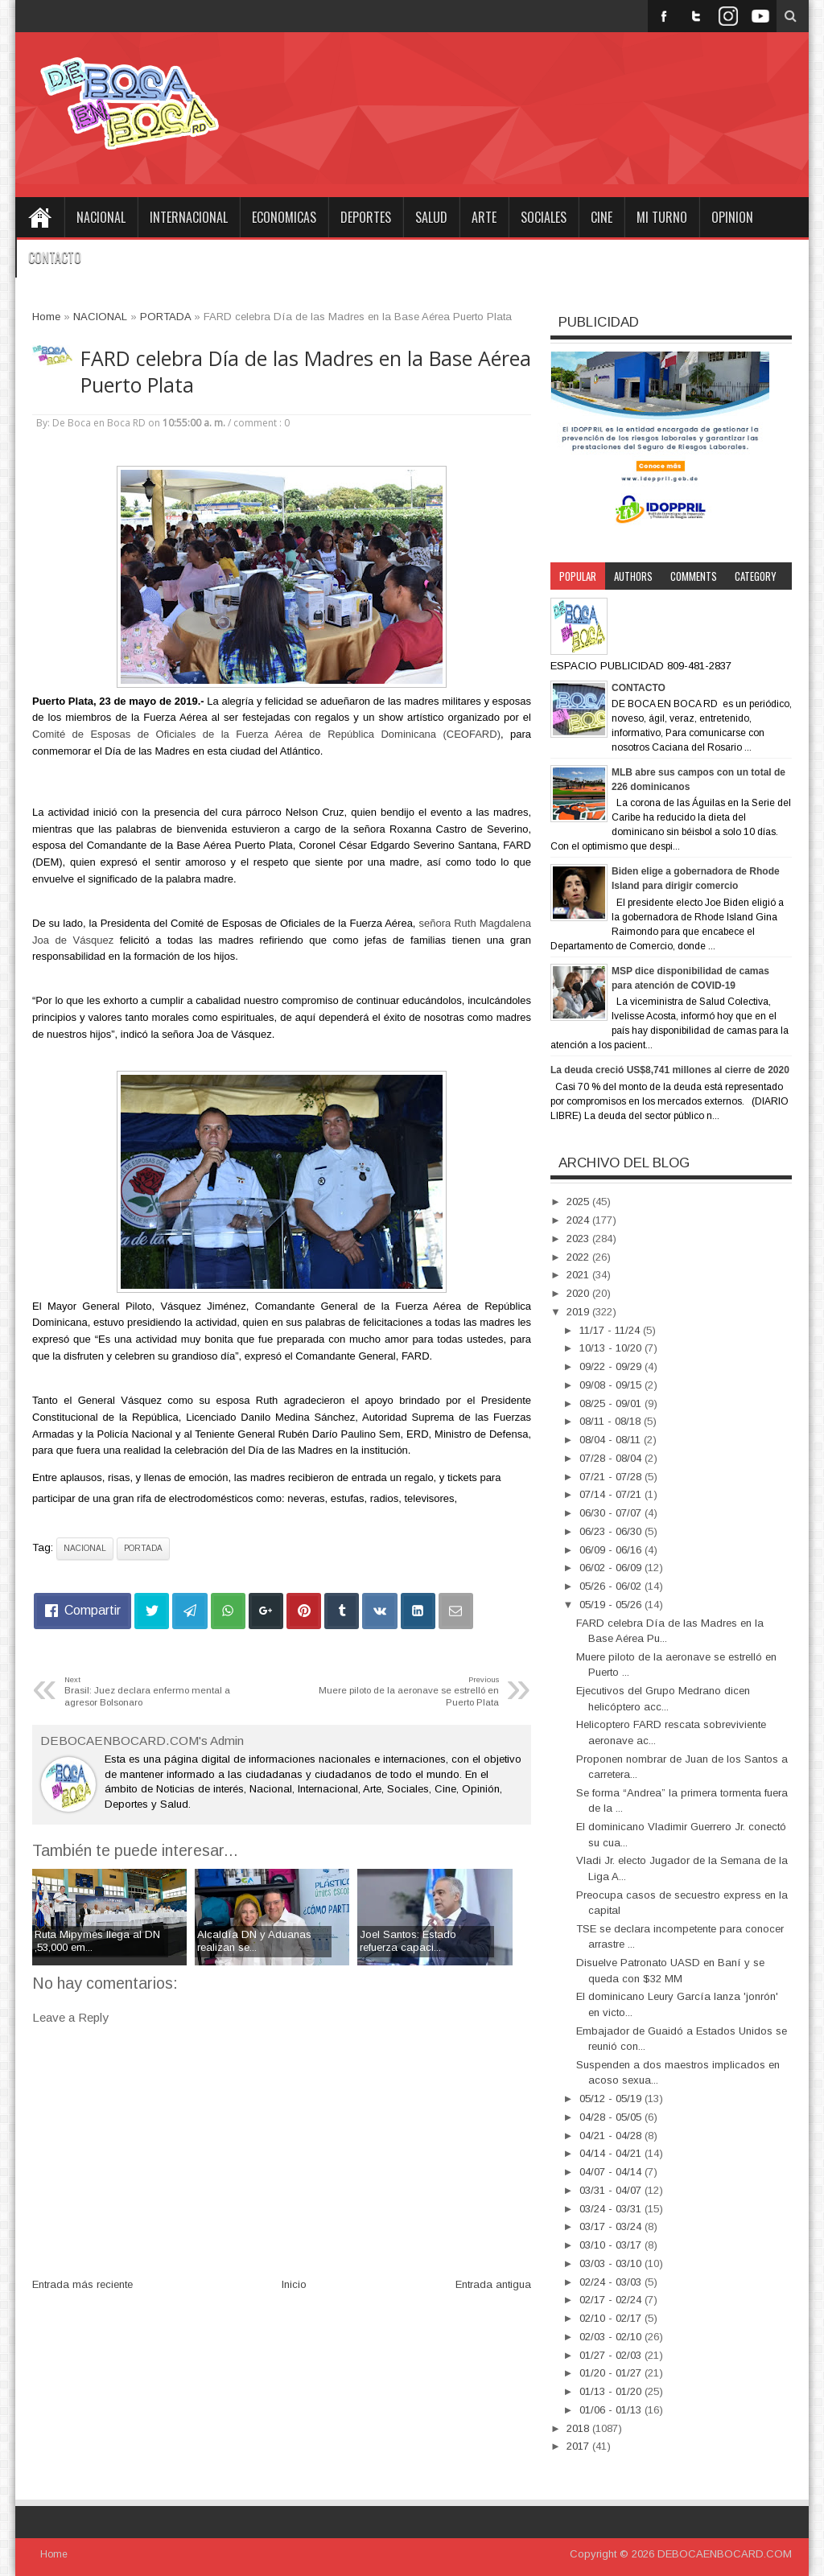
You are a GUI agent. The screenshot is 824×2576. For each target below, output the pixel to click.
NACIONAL (101, 217)
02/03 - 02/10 (612, 2337)
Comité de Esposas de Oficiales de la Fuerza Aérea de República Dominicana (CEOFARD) (266, 734)
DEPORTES (365, 217)
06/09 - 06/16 (612, 1550)
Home (39, 217)
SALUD (431, 217)
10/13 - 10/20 (612, 1348)
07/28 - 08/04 (612, 1458)
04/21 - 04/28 (612, 2136)
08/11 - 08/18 (611, 1421)
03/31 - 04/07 (612, 2190)
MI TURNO (662, 217)
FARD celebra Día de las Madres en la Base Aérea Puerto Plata (305, 371)
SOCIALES (543, 217)
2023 (579, 1238)
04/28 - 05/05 (612, 2117)
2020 (579, 1293)
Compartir (92, 1610)
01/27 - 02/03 (612, 2355)
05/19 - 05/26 (612, 1605)
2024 (579, 1220)
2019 (579, 1312)
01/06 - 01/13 (612, 2410)
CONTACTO (54, 257)
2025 (579, 1201)
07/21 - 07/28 (612, 1477)
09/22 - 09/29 (612, 1366)
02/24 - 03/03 (612, 2282)
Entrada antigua (493, 2284)
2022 (579, 1257)
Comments (693, 576)
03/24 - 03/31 (612, 2209)
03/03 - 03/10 (612, 2263)
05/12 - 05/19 (612, 2098)
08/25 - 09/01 (612, 1403)
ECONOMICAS (284, 217)
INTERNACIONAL (189, 217)
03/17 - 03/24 (612, 2226)
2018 (579, 2428)
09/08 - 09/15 (612, 1385)
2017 (579, 2446)
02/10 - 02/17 (612, 2318)
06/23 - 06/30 (612, 1531)
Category (756, 576)
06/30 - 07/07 (612, 1513)
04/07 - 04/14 (612, 2172)
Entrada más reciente (82, 2284)
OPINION (732, 217)
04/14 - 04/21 (612, 2153)
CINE (601, 217)
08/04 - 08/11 (611, 1440)
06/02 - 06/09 (612, 1568)
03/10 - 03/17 (612, 2245)
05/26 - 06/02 (612, 1586)
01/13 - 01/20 (612, 2391)
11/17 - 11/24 (611, 1330)
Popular (577, 576)
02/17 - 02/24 (612, 2300)
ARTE (484, 217)
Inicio (294, 2284)
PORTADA (143, 1548)
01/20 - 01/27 (612, 2373)
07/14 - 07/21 (612, 1494)
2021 (579, 1275)
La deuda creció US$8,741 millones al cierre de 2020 (669, 1070)
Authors (633, 576)
